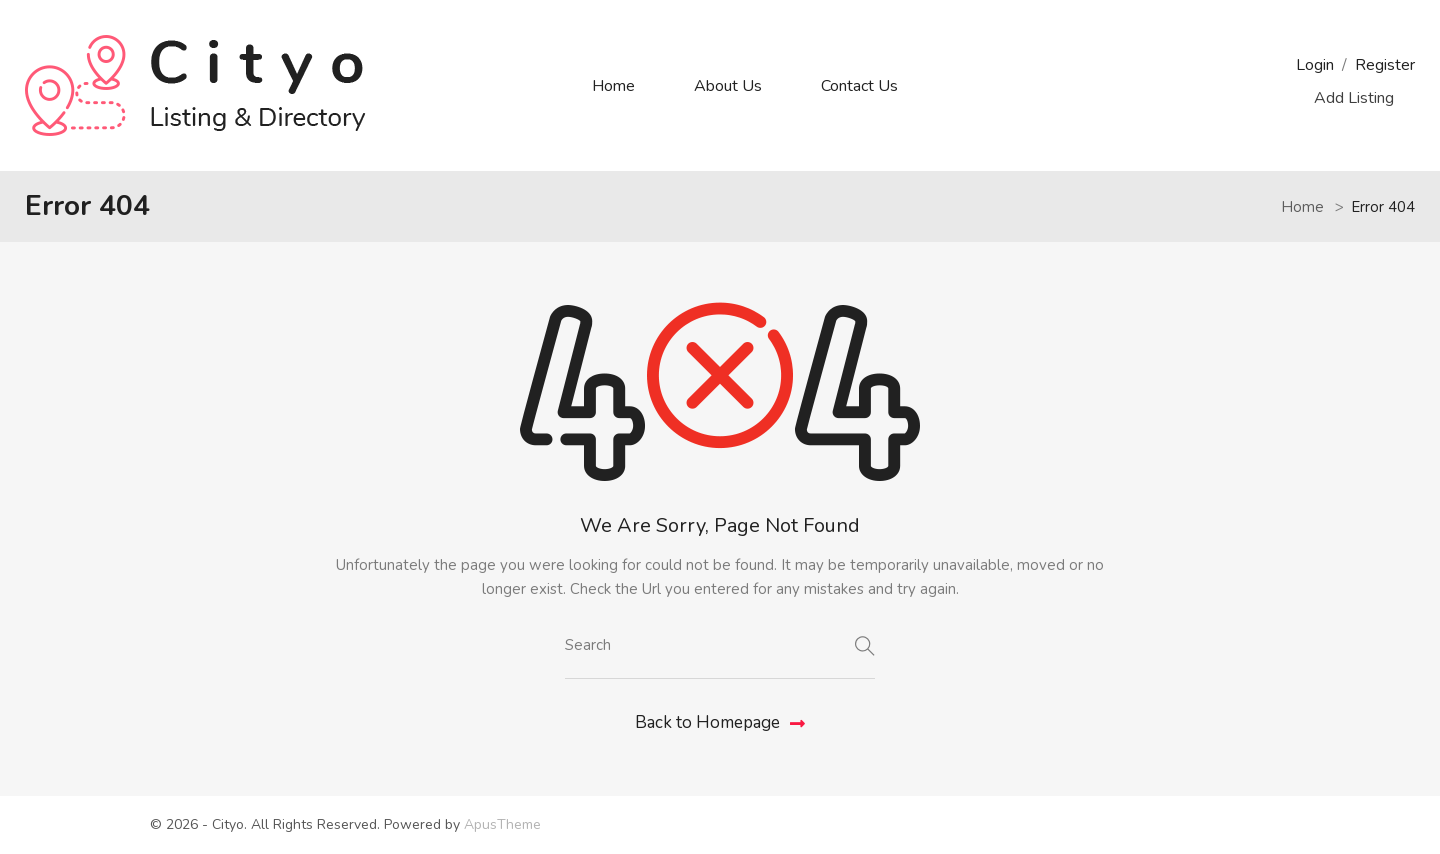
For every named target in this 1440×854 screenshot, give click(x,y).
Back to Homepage (720, 722)
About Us (728, 86)
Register (1385, 65)
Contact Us (859, 86)
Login (1315, 65)
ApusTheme (502, 824)
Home (613, 86)
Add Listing (1354, 98)
